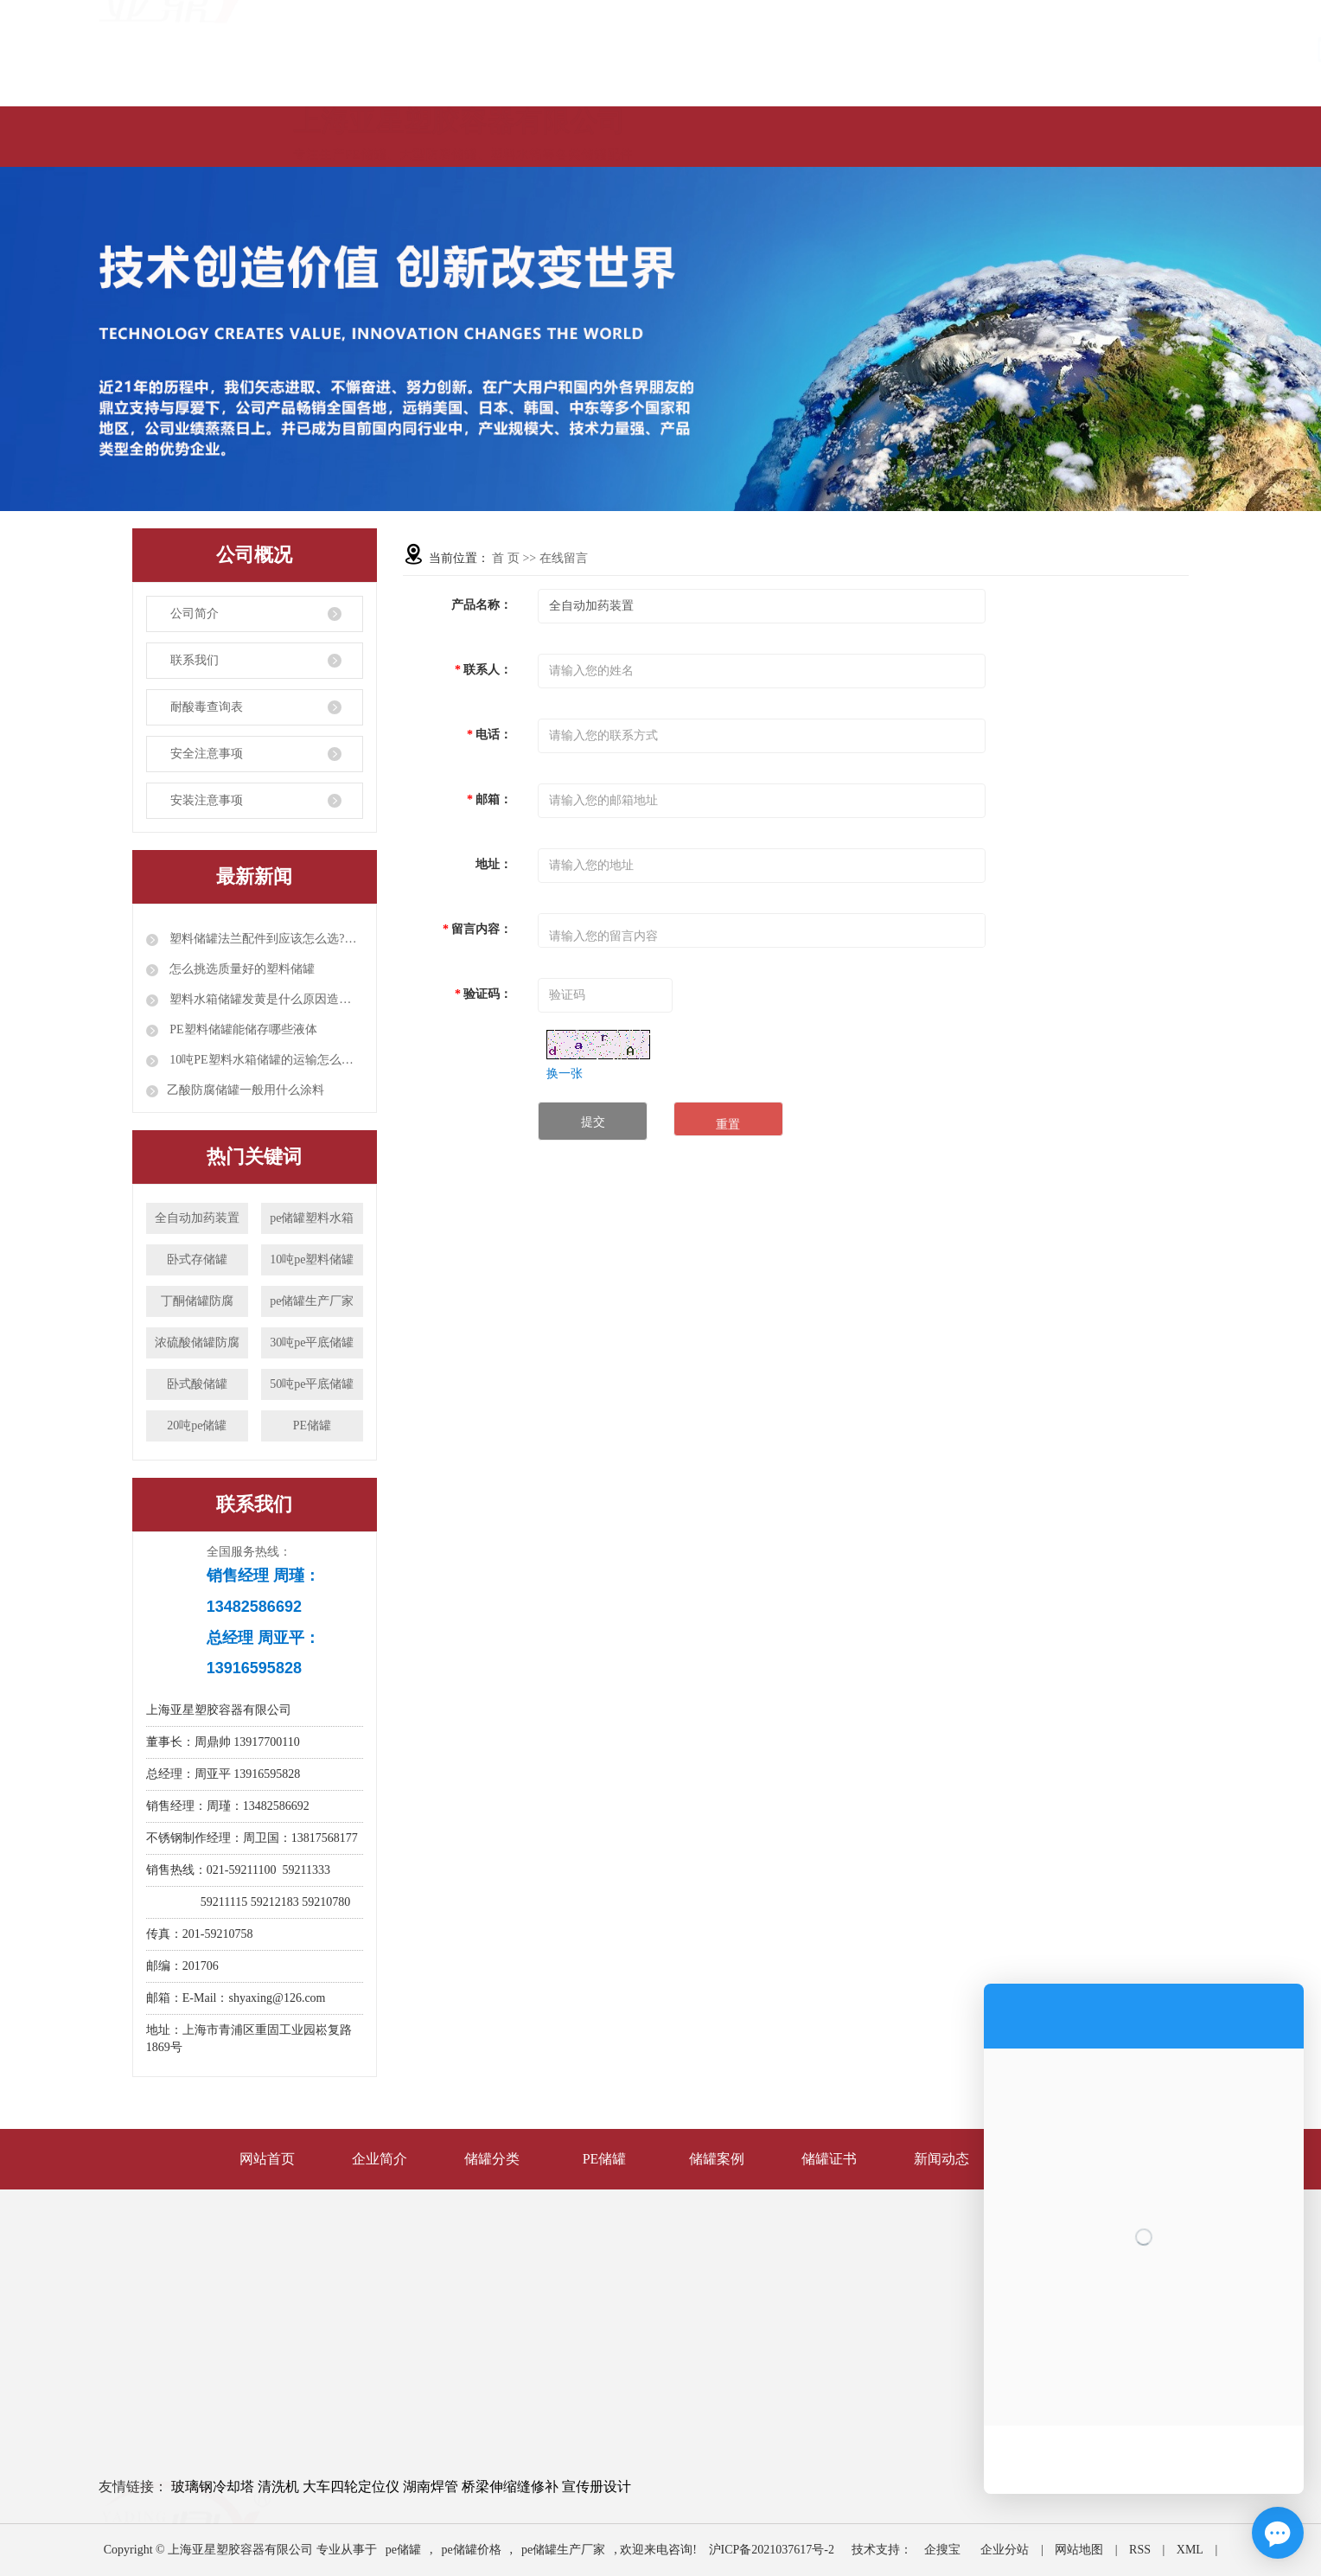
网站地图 (1079, 2549)
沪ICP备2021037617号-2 (771, 2549)
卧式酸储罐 (197, 1383)
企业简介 (379, 2158)
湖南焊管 (430, 2486)
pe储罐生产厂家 (312, 1300)
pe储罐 (403, 2549)
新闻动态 (941, 2158)
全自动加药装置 (197, 1217)
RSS (1140, 2549)
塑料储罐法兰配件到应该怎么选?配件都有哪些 (265, 938)
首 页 (506, 558)
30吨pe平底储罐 (312, 1342)
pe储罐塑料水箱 (312, 1217)
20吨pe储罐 (197, 1425)
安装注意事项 (206, 800)
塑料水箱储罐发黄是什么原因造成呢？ (265, 999)
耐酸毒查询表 (206, 706)
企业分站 (1004, 2549)
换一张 (564, 1073)
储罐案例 (716, 2158)
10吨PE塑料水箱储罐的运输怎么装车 (265, 1059)
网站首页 (267, 2158)
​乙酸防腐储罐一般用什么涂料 (245, 1089)
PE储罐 (312, 1425)
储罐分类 (492, 2158)
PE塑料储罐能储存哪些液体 (242, 1029)
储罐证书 (829, 2158)
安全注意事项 (206, 753)
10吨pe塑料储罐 (312, 1259)
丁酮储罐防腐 (197, 1300)
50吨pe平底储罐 (312, 1383)
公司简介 (194, 613)
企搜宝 (942, 2549)
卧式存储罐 (197, 1259)
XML (1190, 2549)
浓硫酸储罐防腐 (197, 1342)
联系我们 (194, 660)
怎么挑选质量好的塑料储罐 (241, 968)
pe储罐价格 (471, 2549)
